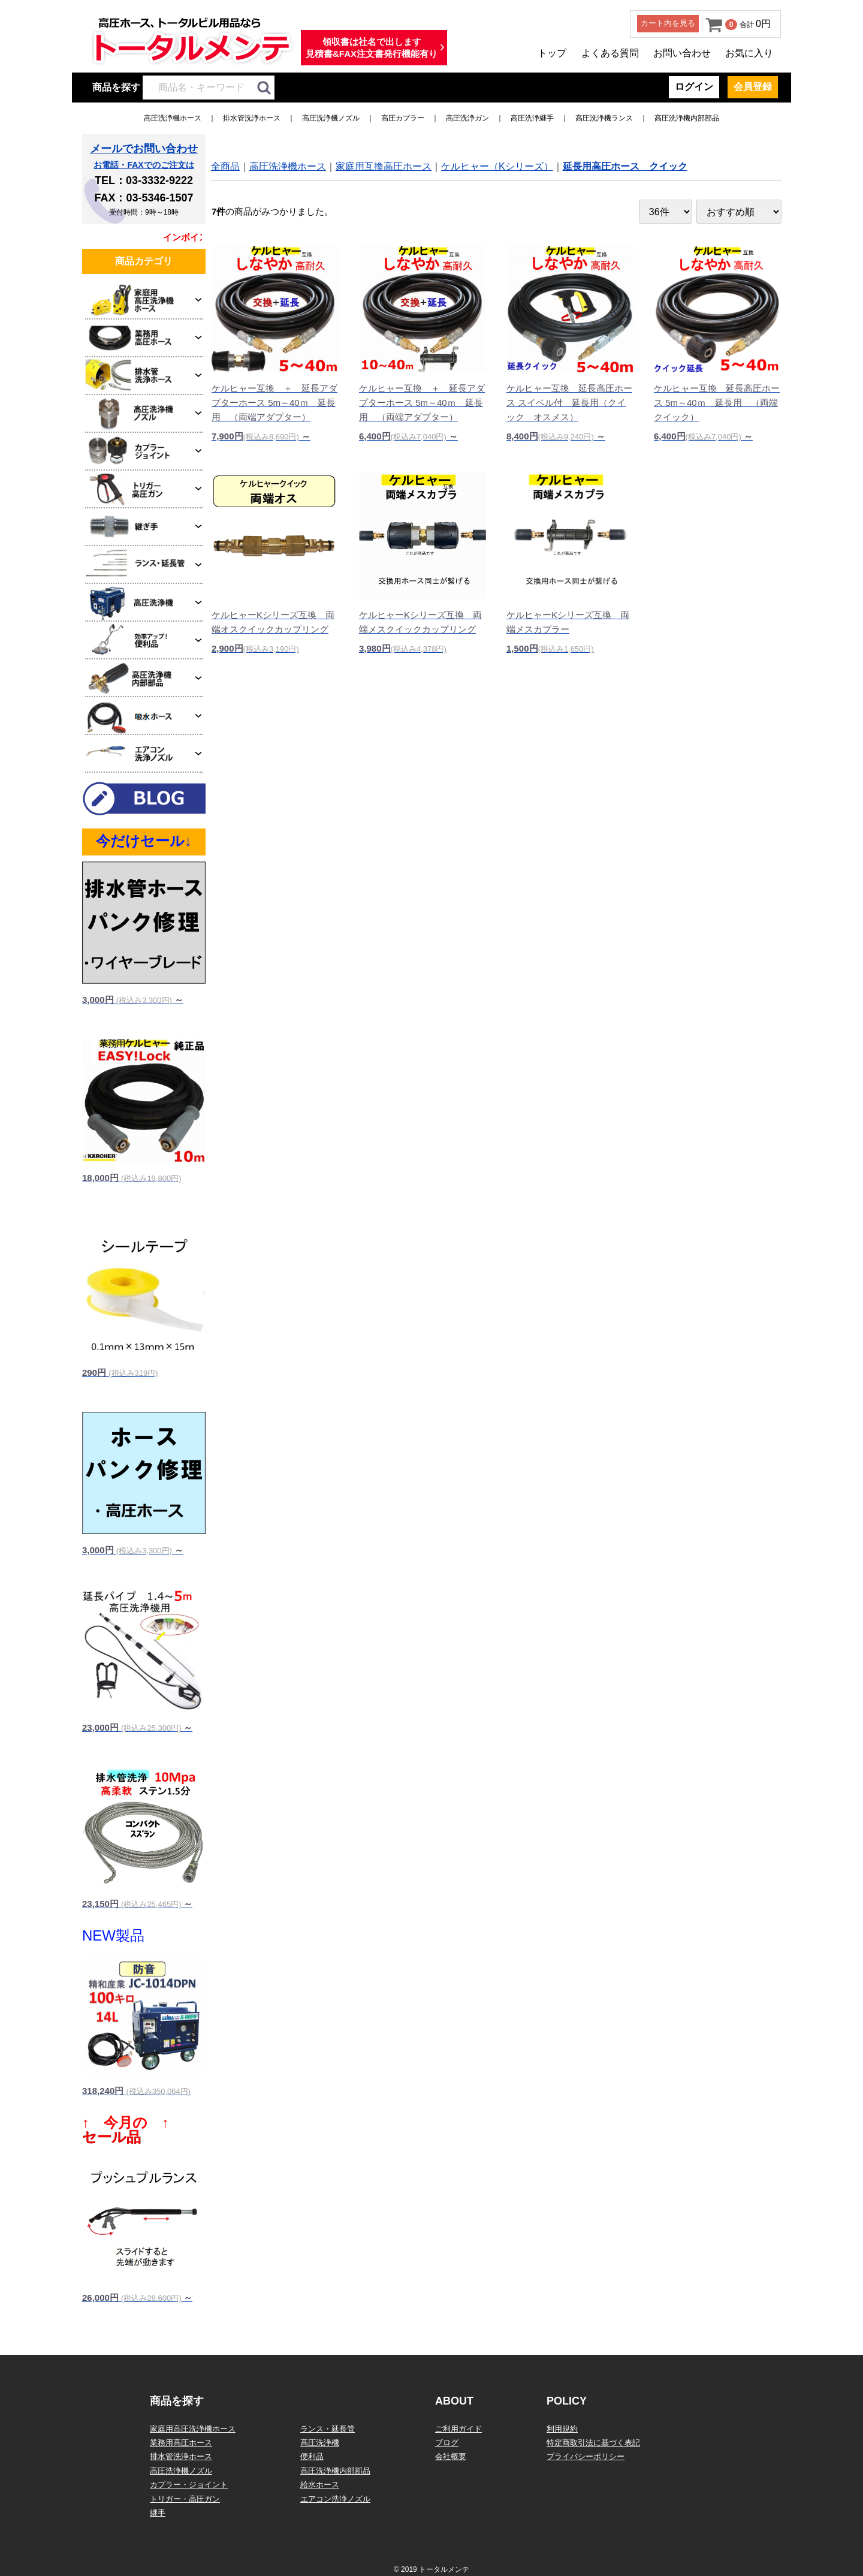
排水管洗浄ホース (251, 118)
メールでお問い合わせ (144, 149)
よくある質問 (610, 53)
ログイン (694, 87)
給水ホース (319, 2484)
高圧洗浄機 (319, 2442)
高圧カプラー (402, 118)
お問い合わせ (682, 53)
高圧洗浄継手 (532, 118)
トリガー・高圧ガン (185, 2498)
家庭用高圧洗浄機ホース (193, 2428)
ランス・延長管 (327, 2428)
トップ (552, 53)
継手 (157, 2512)
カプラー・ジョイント (189, 2484)
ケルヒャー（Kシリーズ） (497, 166)
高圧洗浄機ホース (172, 118)
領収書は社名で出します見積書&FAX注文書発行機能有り (371, 48)
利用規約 (562, 2428)
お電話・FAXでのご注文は (143, 165)
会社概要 (450, 2456)
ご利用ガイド (458, 2428)
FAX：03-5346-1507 (143, 198)
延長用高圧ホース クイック (625, 166)
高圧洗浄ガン (467, 118)
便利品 (312, 2456)
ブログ (446, 2442)
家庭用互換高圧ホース (384, 166)
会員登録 (753, 87)
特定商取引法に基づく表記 (593, 2442)
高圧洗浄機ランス (604, 118)
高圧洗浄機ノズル (331, 118)
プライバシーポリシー (585, 2456)
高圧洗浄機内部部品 (686, 118)
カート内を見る (668, 23)
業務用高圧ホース (181, 2442)
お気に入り (749, 53)
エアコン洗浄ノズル (335, 2498)
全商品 (225, 166)
